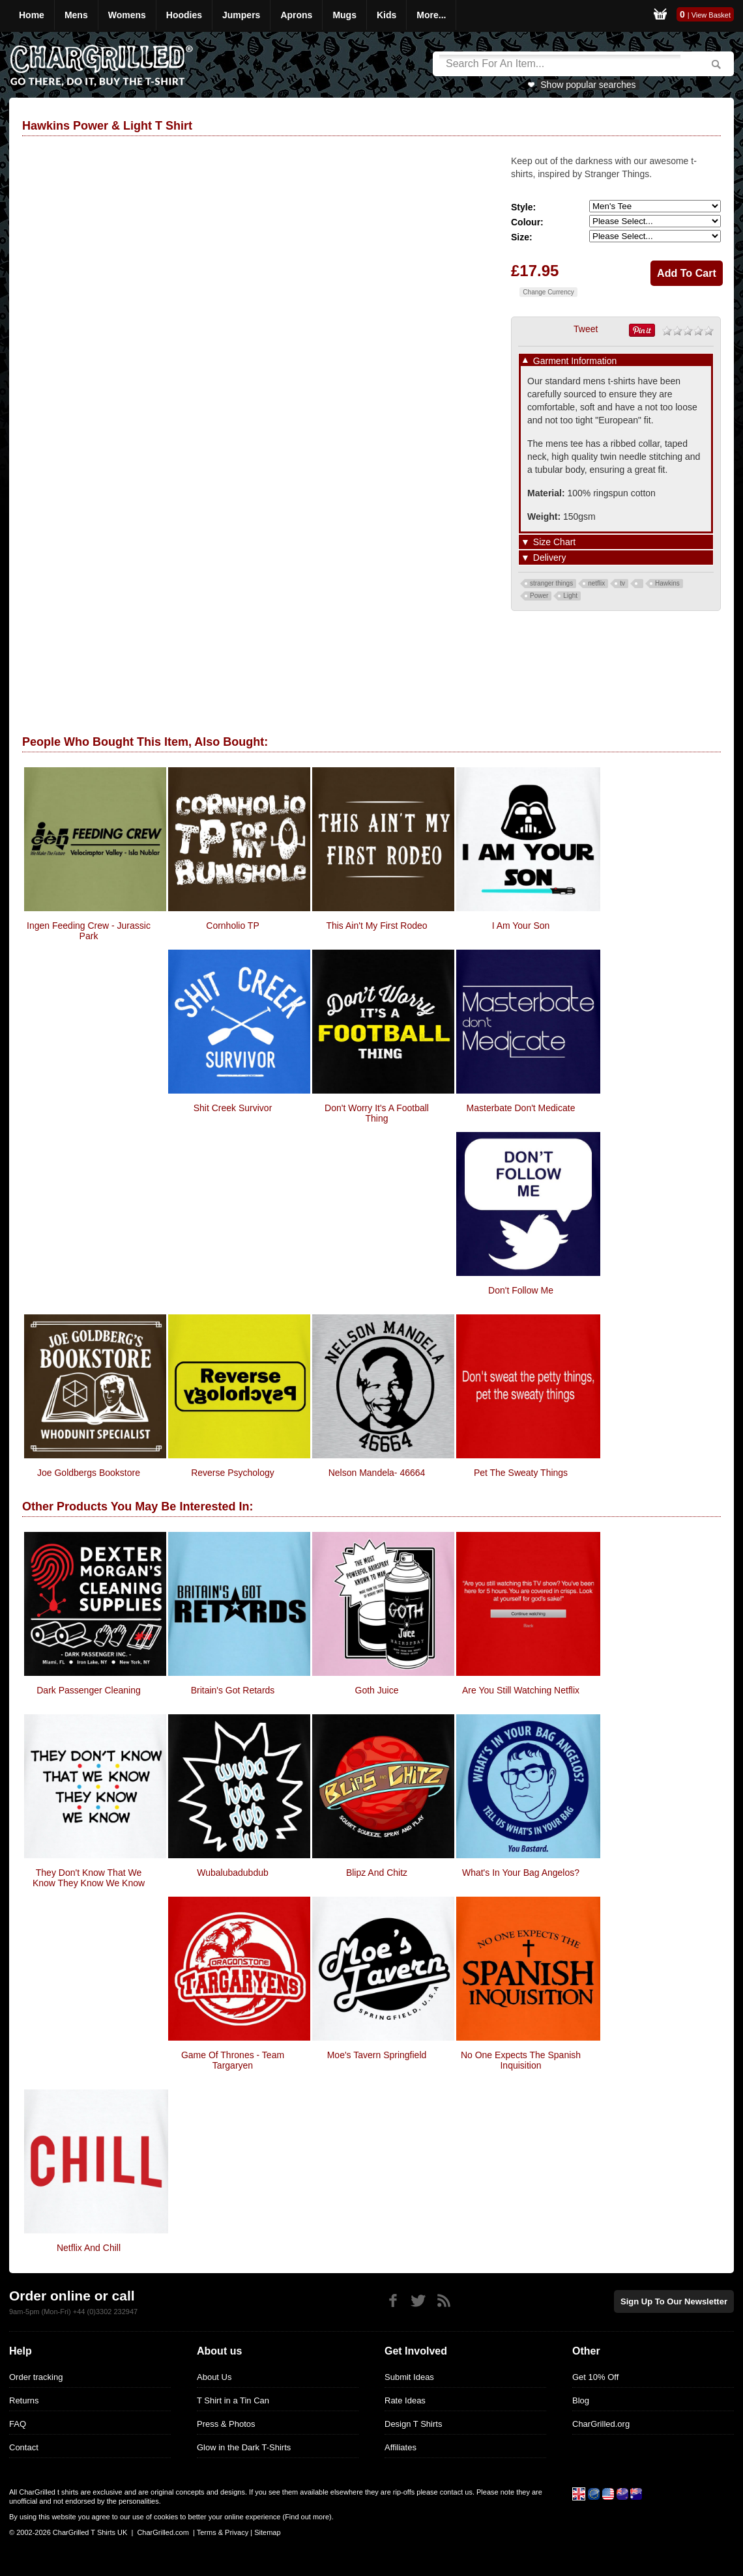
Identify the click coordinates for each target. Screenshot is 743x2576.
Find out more (307, 2517)
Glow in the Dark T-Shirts (244, 2447)
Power (539, 595)
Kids (386, 15)
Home (31, 15)
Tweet (586, 329)
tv (622, 583)
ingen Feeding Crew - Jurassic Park (89, 930)
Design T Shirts (413, 2424)
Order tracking (36, 2377)
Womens (127, 15)
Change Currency (548, 292)
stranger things (551, 583)
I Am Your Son (521, 925)
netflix (596, 583)
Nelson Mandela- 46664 (377, 1472)
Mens (76, 15)
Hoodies (184, 15)
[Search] (559, 64)
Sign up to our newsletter (673, 2301)
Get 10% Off (595, 2377)
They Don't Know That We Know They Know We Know (89, 1877)
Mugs (344, 15)
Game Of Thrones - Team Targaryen (232, 2060)
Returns (24, 2400)
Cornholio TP (232, 925)
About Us (214, 2377)
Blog (580, 2400)
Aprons (296, 15)
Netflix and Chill (89, 2248)
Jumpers (241, 15)
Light (570, 595)
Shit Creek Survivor (233, 1108)
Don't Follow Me (520, 1290)
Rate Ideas (405, 2400)
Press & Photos (226, 2424)
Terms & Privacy (222, 2532)
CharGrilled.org (601, 2424)
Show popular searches (587, 84)
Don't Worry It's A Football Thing (377, 1113)
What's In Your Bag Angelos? (520, 1872)
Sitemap (267, 2532)
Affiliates (400, 2447)
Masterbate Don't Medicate (521, 1108)
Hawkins (667, 583)
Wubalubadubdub (233, 1872)
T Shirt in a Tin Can (233, 2400)
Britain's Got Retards (233, 1690)
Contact (23, 2447)
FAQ (17, 2424)
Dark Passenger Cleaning (88, 1690)
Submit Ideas (409, 2377)
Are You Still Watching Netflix (520, 1690)
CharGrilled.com (162, 2532)
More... (431, 15)
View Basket (711, 15)
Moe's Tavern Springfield (377, 2055)
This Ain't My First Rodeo (376, 925)
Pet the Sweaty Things (521, 1472)
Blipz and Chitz (376, 1872)
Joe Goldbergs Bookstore (88, 1472)
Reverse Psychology (232, 1472)
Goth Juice (377, 1690)
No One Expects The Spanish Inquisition (521, 2060)
